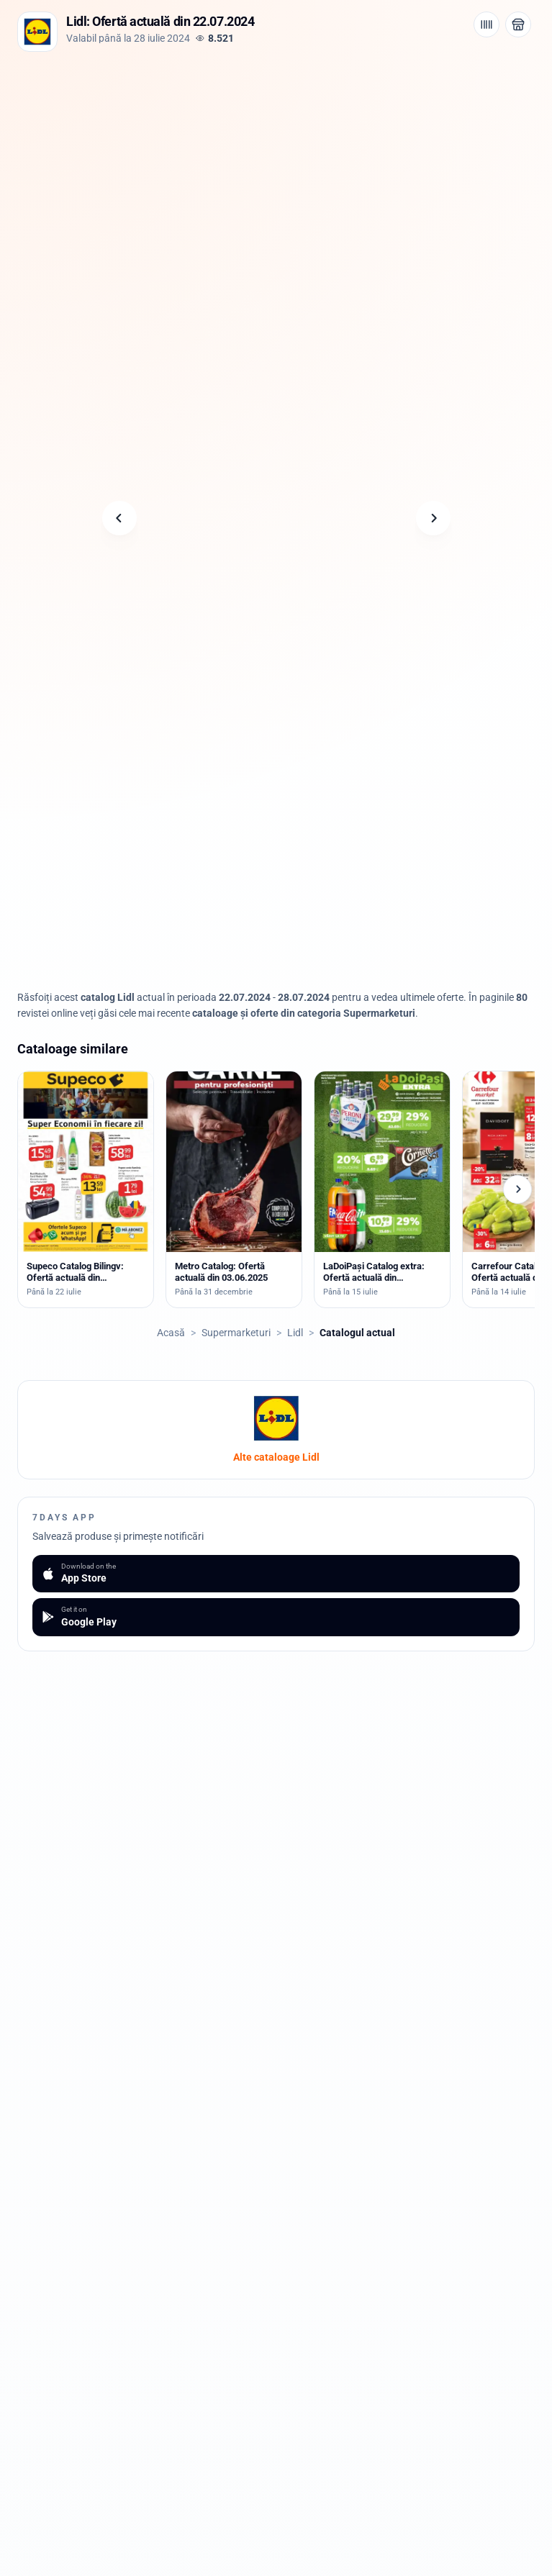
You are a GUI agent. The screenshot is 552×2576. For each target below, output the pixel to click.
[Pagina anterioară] (119, 518)
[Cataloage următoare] (517, 1189)
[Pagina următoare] (433, 518)
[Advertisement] (276, 159)
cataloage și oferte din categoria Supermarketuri (303, 1013)
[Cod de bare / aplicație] (486, 24)
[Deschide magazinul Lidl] (518, 24)
